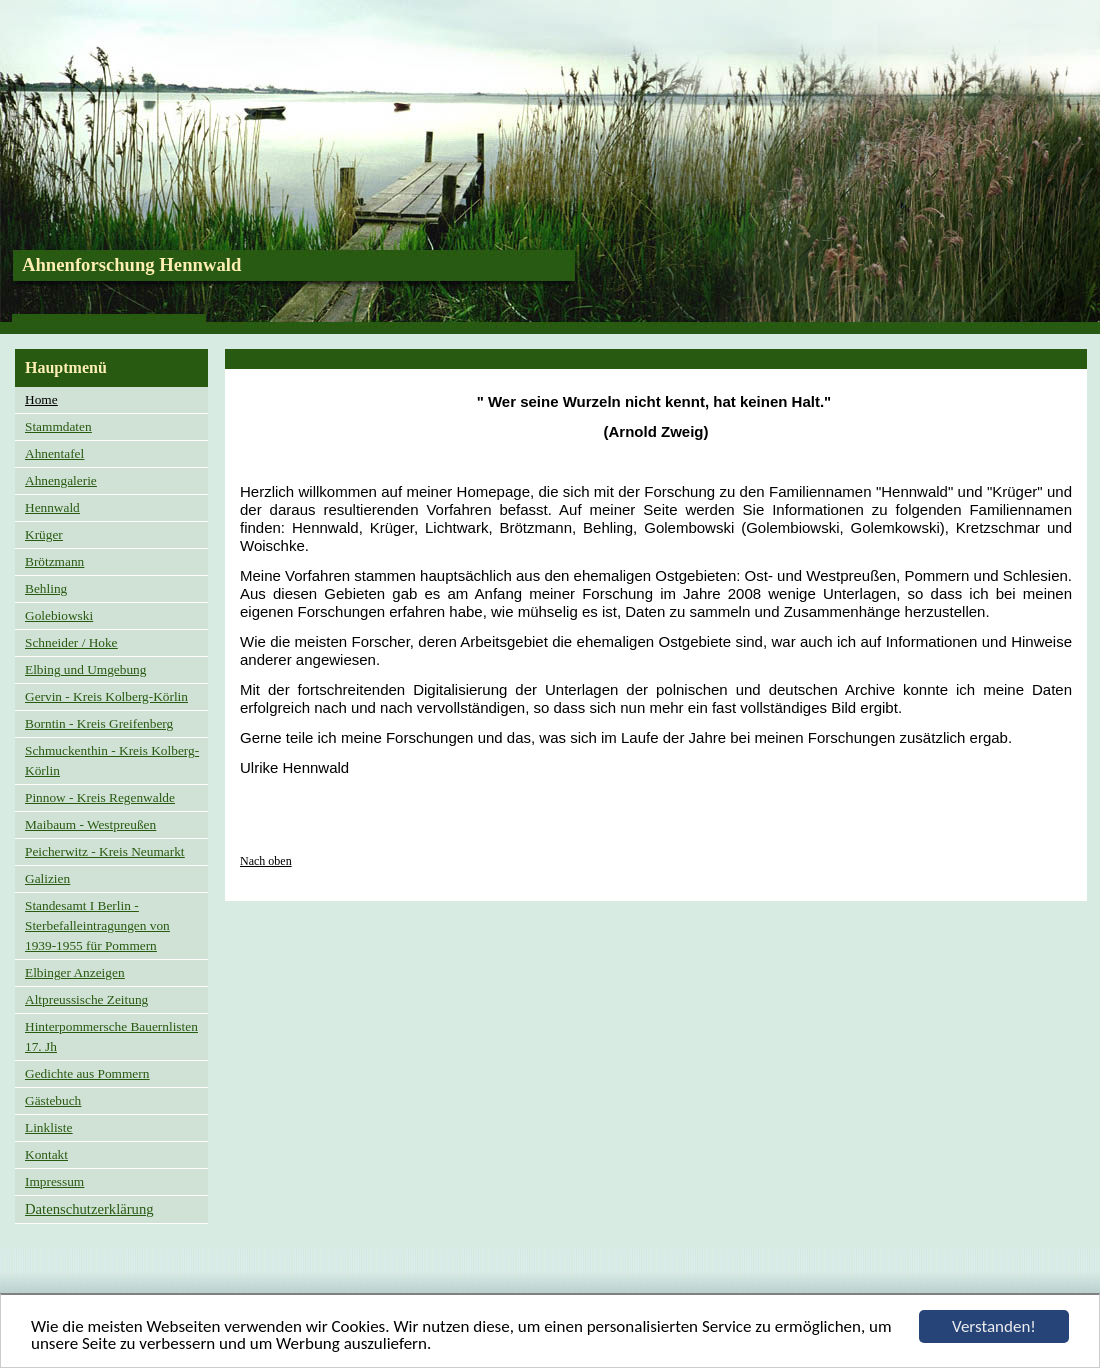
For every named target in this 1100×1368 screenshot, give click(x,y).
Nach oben (266, 861)
